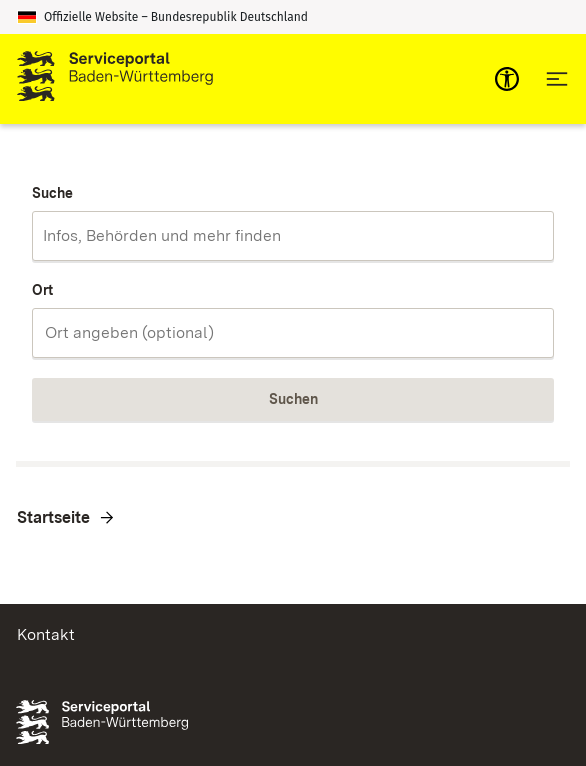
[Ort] (293, 333)
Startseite (53, 517)
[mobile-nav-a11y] (507, 79)
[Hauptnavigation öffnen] (557, 79)
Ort (42, 290)
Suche (52, 193)
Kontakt (46, 634)
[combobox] (293, 236)
